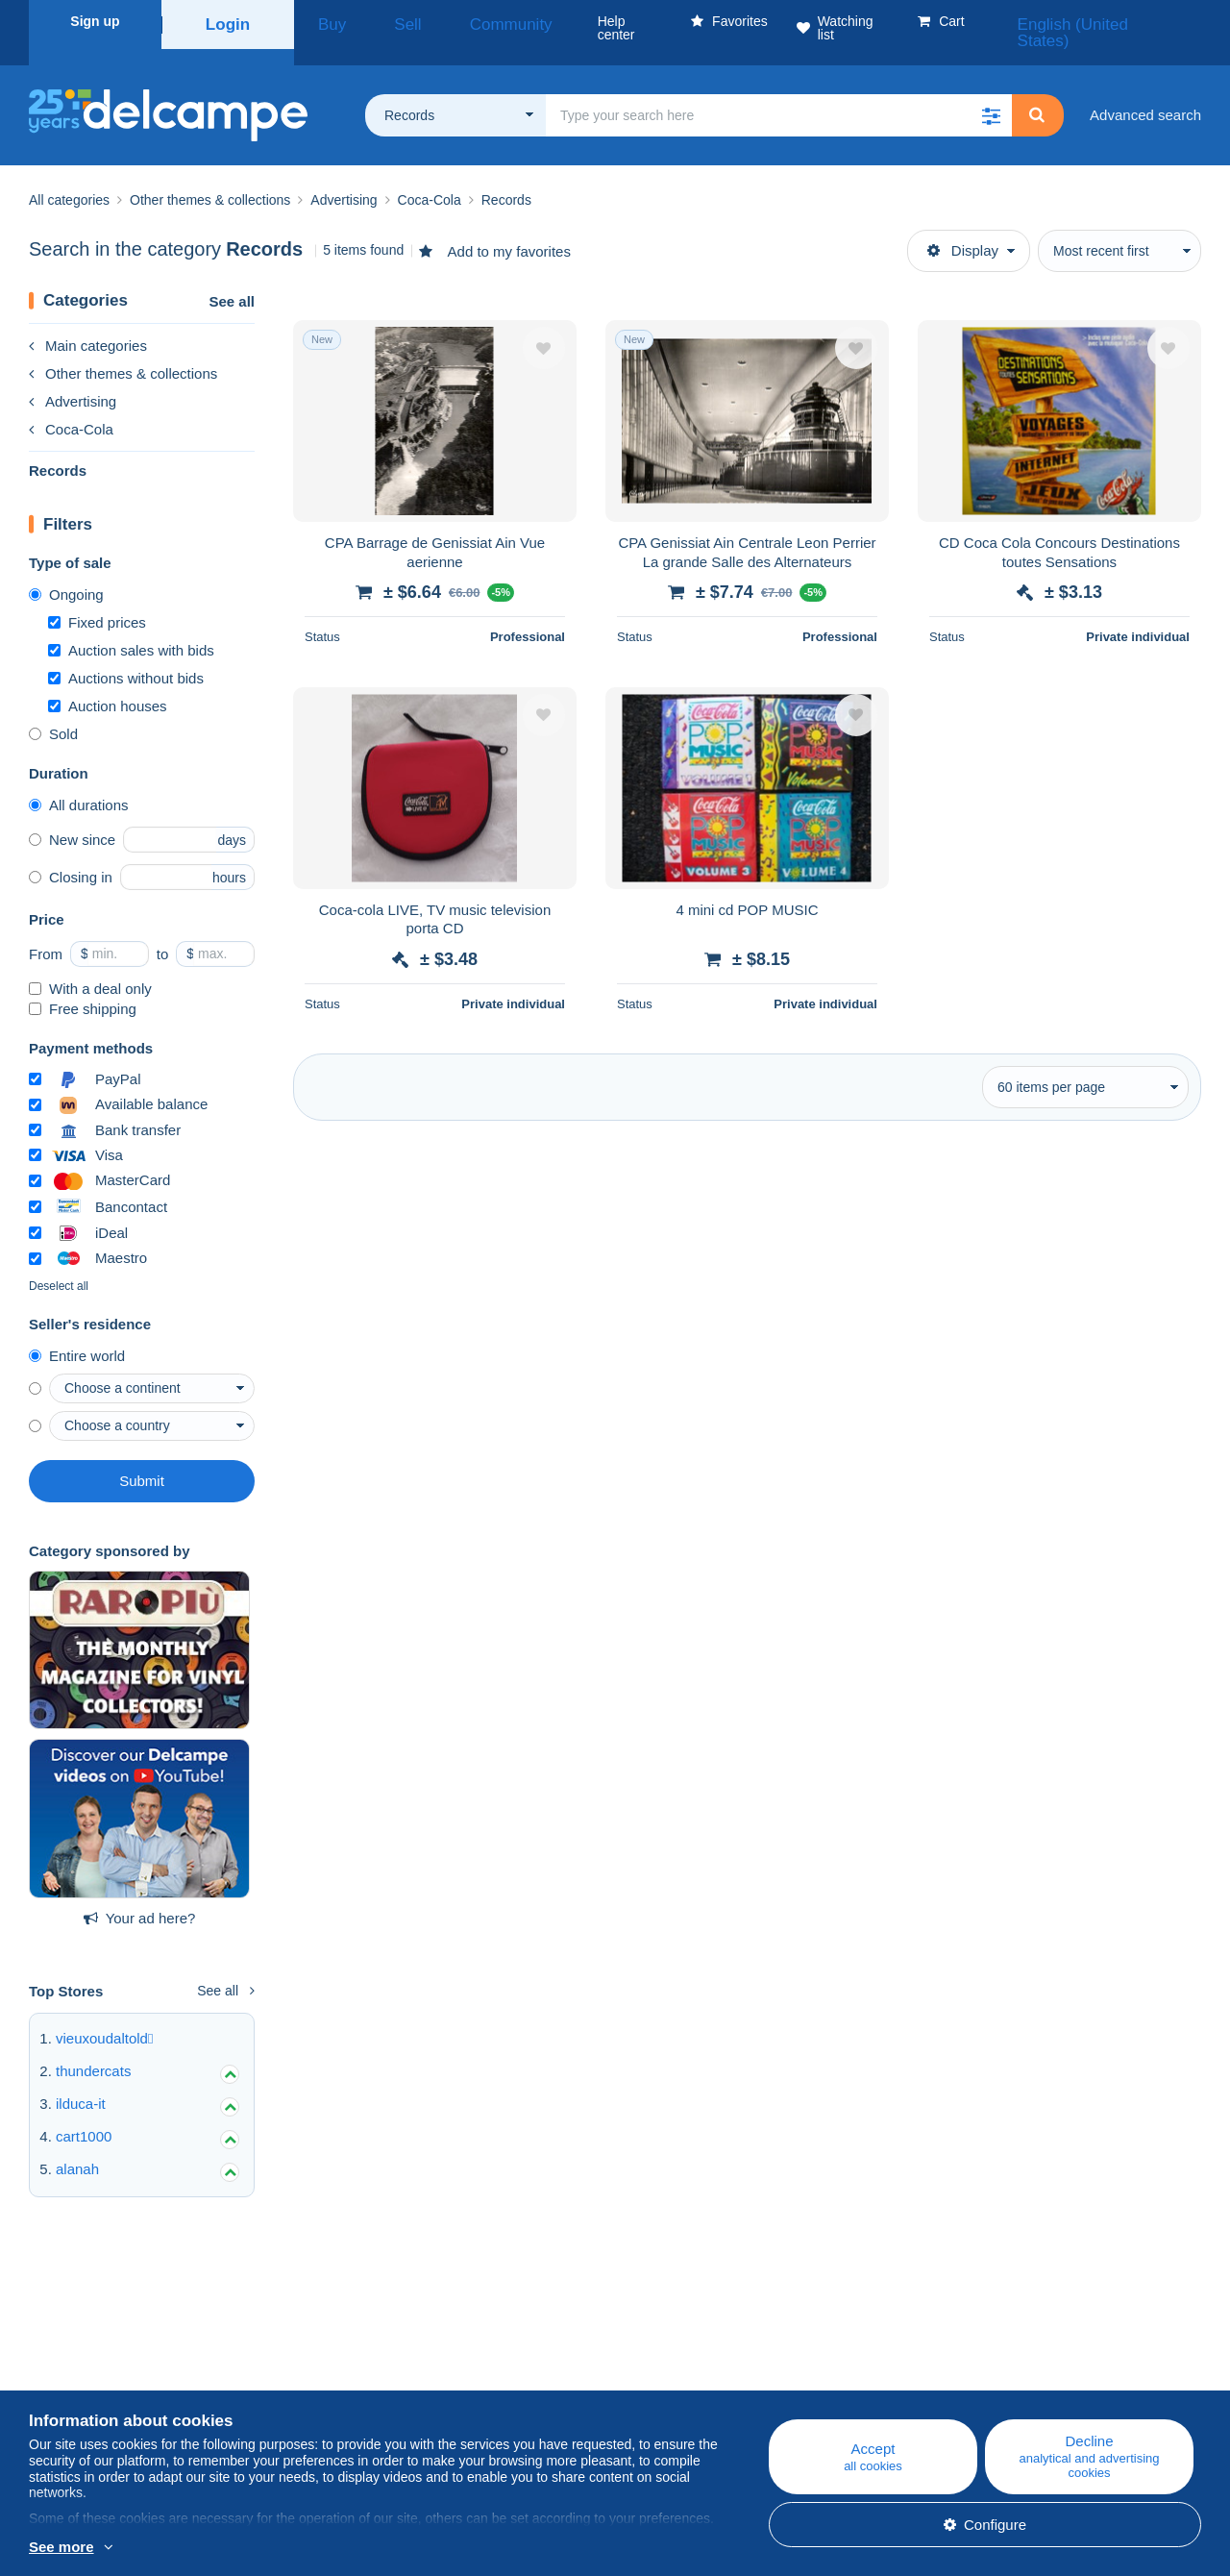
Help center (719, 2347)
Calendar (385, 2370)
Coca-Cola (71, 406)
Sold (53, 711)
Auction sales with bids (131, 627)
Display (962, 227)
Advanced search (1145, 92)
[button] (991, 92)
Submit (141, 1457)
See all (232, 278)
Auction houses (107, 683)
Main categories (88, 322)
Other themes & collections (123, 350)
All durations (79, 782)
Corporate (70, 2370)
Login (227, 21)
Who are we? (71, 2347)
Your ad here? (140, 1895)
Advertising (72, 378)
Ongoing (66, 571)
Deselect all (58, 1263)
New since (72, 816)
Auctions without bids (126, 655)
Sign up (94, 21)
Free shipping (82, 986)
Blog (380, 2347)
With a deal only (90, 965)
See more (61, 2547)
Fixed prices (97, 599)
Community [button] (460, 21)
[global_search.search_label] (779, 92)
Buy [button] (324, 21)
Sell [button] (381, 21)
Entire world (77, 1333)
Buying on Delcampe (748, 2370)
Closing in (70, 854)
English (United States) (1118, 21)
